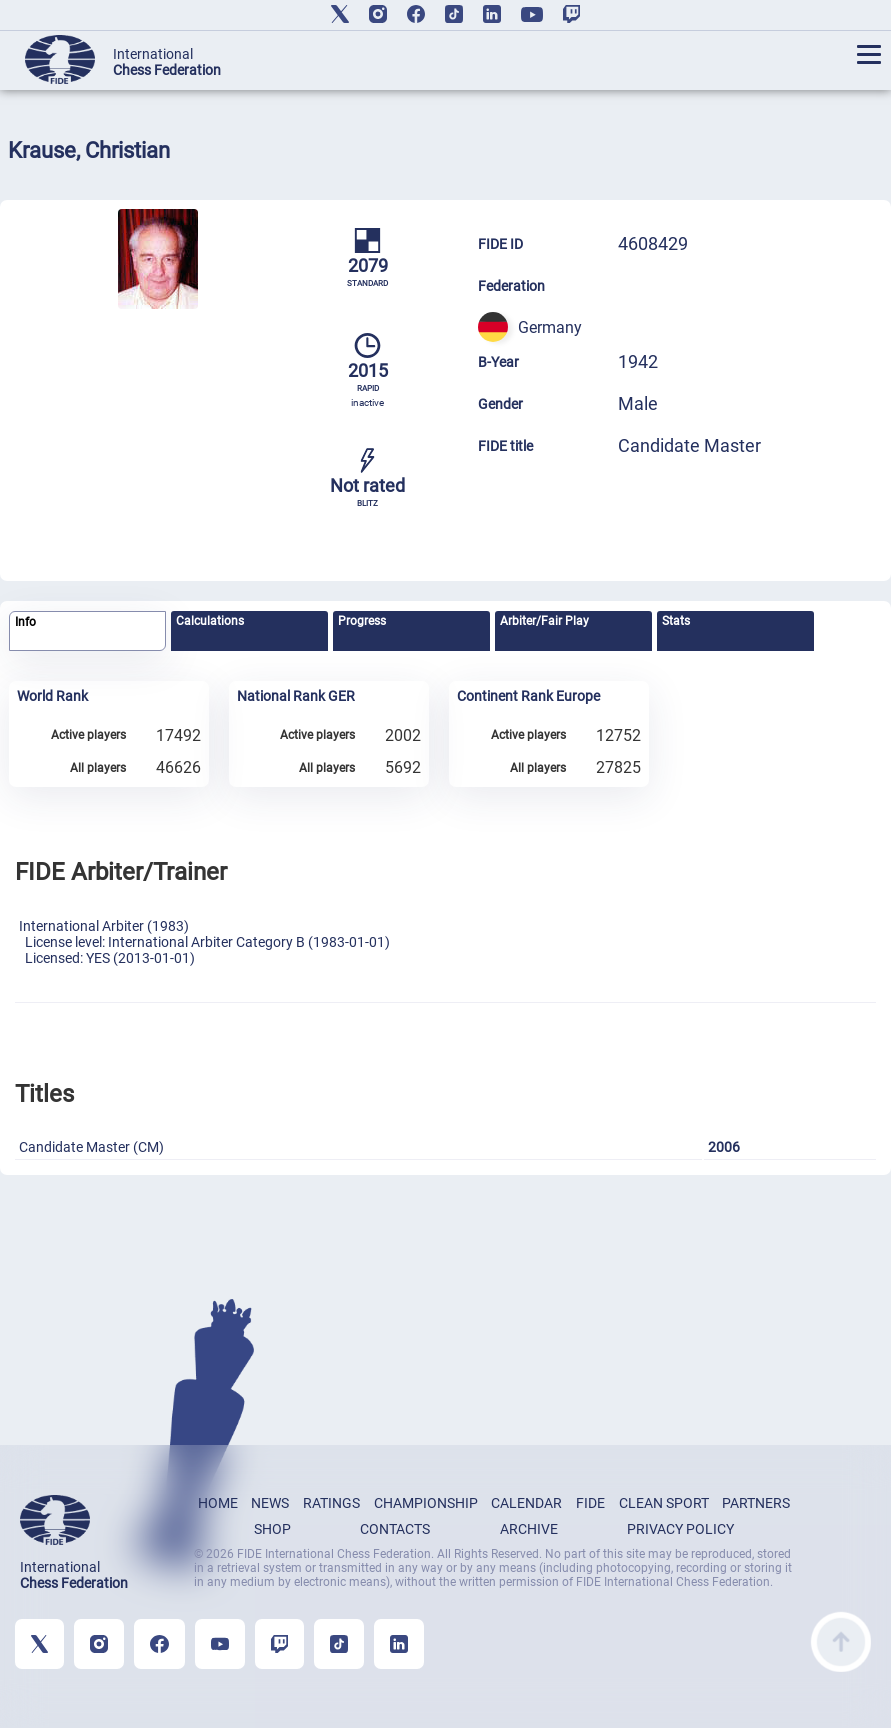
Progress (362, 621)
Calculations (210, 621)
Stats (676, 621)
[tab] (87, 631)
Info (25, 622)
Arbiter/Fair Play (544, 621)
